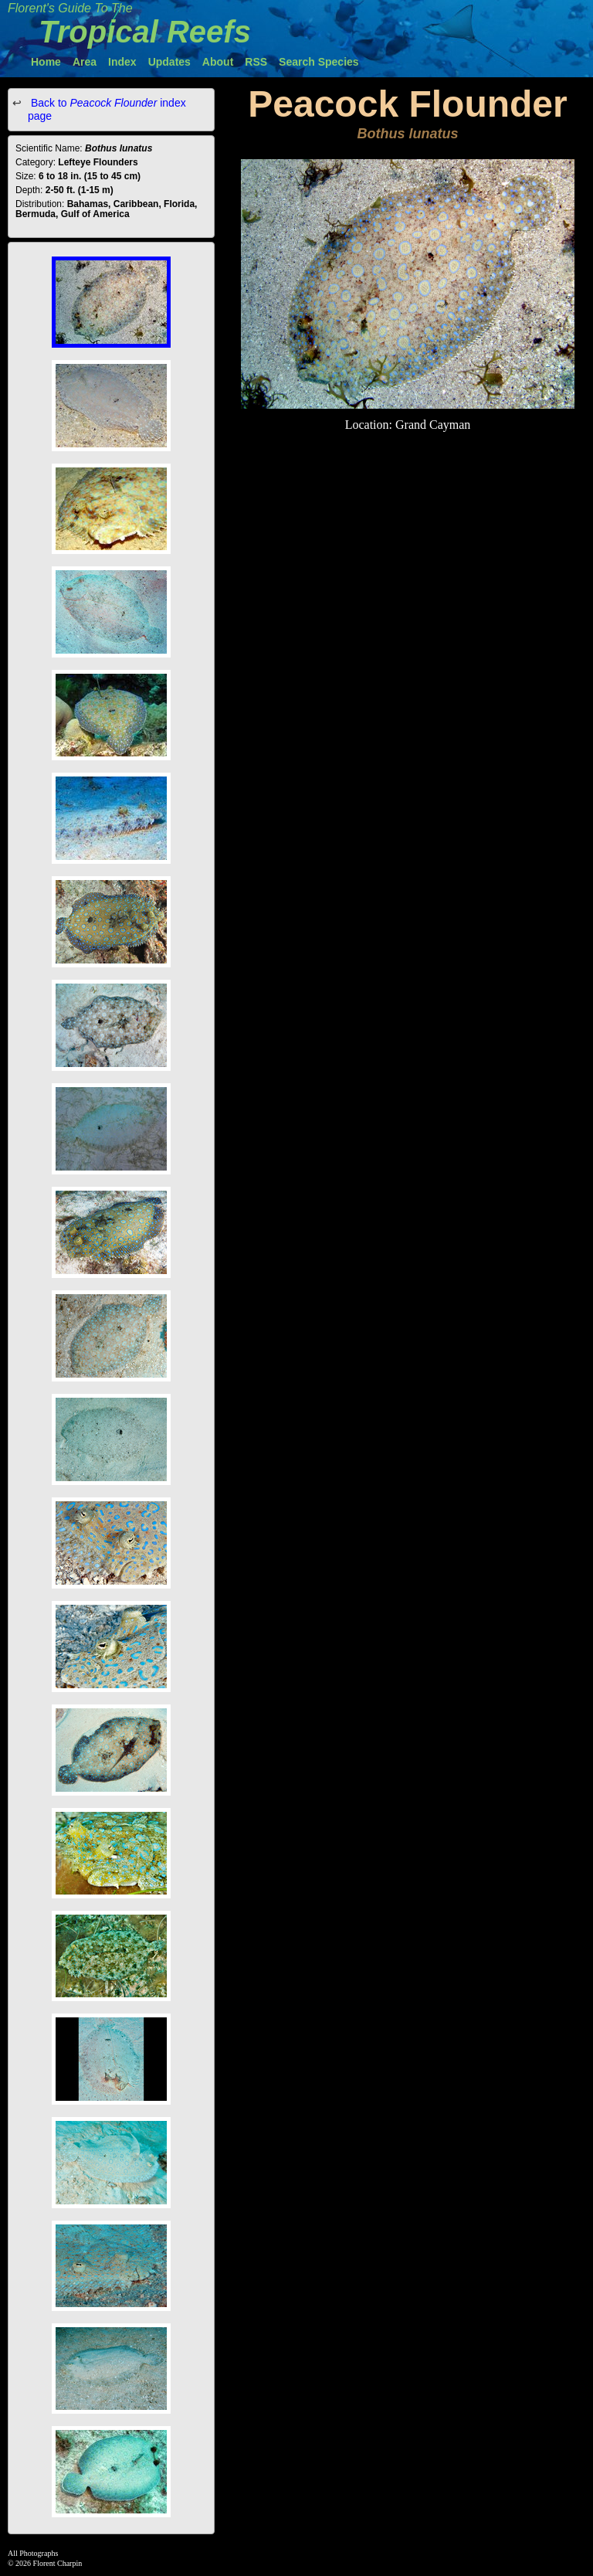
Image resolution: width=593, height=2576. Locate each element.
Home (46, 62)
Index (122, 62)
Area (85, 62)
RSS (256, 62)
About (217, 62)
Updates (169, 62)
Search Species (319, 62)
